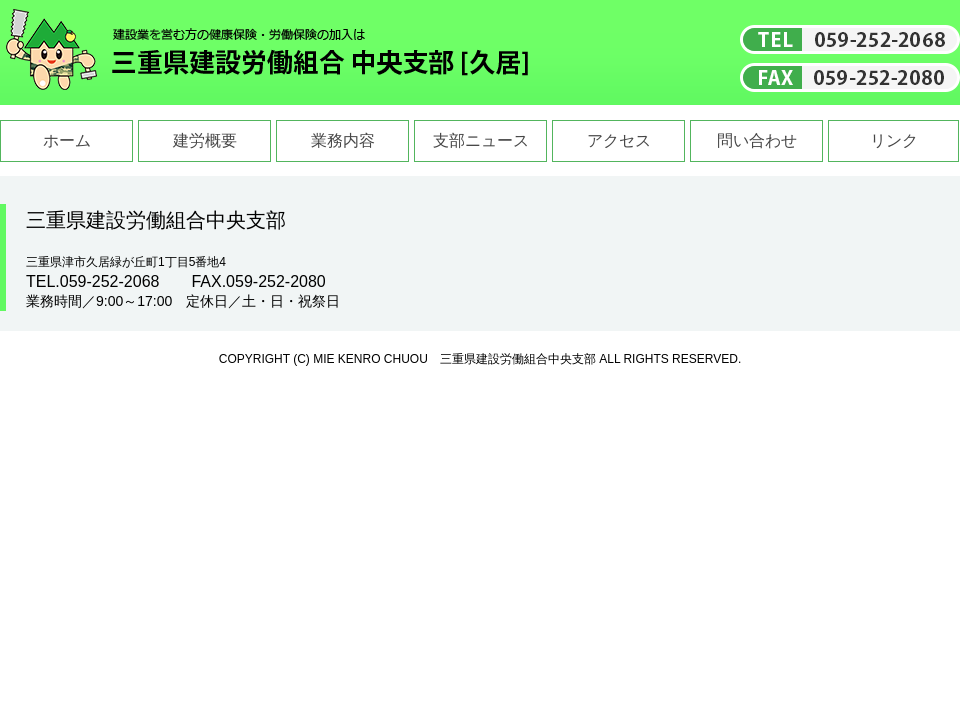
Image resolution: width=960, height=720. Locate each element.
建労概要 (205, 140)
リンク (894, 140)
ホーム (67, 140)
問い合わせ (757, 140)
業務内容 (343, 140)
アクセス (619, 140)
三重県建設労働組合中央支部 (268, 52)
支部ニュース (481, 140)
